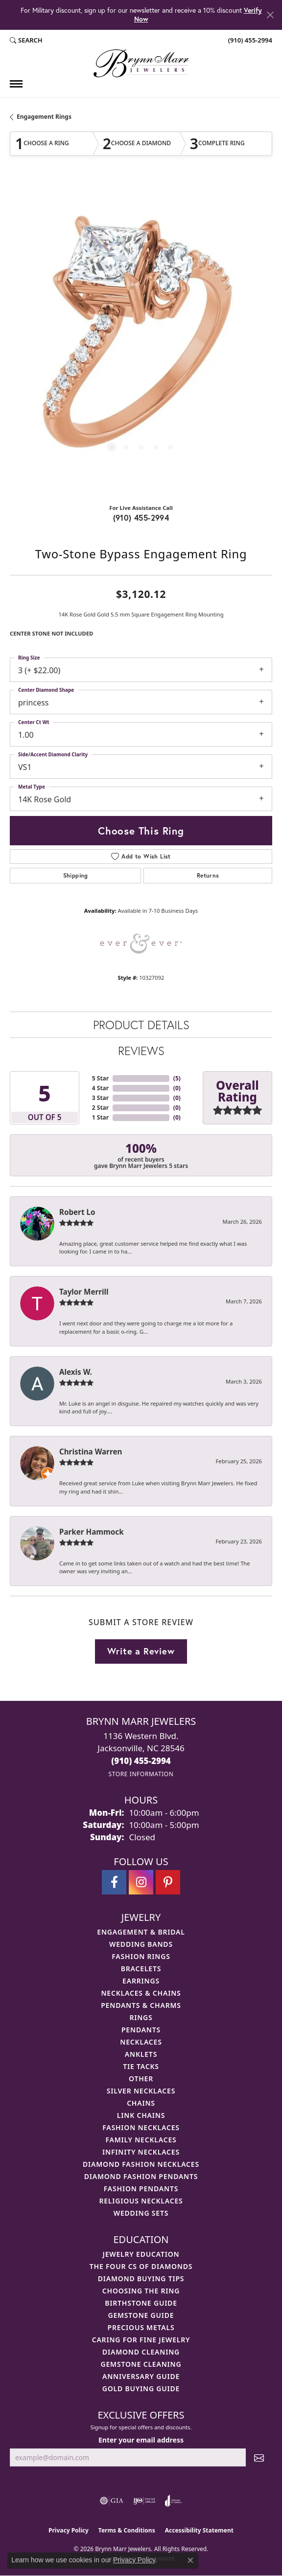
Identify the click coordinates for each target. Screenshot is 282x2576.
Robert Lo (77, 1212)
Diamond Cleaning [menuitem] (141, 2351)
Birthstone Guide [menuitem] (141, 2303)
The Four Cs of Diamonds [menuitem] (141, 2266)
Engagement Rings (44, 116)
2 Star (100, 1107)
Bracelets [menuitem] (141, 1968)
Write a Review (140, 1651)
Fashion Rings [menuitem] (141, 1956)
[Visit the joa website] (173, 2500)
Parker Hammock (91, 1532)
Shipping (75, 875)
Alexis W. (75, 1372)
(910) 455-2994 (141, 517)
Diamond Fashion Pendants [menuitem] (141, 2176)
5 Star (100, 1078)
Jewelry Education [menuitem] (141, 2254)
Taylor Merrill (84, 1292)
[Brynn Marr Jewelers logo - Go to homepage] (141, 63)
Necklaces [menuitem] (141, 2042)
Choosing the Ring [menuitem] (141, 2290)
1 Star (100, 1117)
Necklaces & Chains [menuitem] (141, 1993)
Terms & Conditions (126, 2530)
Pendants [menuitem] (141, 2029)
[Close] (270, 15)
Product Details (141, 1025)
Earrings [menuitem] (141, 1980)
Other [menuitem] (141, 2078)
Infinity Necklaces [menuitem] (141, 2152)
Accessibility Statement (199, 2530)
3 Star (100, 1098)
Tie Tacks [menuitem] (141, 2066)
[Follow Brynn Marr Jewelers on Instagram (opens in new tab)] (141, 1882)
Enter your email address (141, 2439)
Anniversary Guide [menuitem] (141, 2376)
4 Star (100, 1088)
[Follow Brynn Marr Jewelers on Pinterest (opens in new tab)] (168, 1882)
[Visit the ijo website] (144, 2500)
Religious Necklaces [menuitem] (141, 2200)
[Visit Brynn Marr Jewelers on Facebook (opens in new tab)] (114, 1882)
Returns (208, 875)
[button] (26, 40)
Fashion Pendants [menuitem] (141, 2188)
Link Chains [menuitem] (141, 2115)
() (177, 1078)
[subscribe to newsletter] (259, 2457)
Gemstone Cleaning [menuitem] (141, 2364)
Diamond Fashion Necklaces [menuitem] (141, 2164)
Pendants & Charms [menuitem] (141, 2005)
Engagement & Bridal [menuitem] (141, 1932)
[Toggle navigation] (16, 83)
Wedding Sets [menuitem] (141, 2213)
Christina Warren (90, 1451)
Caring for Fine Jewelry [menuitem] (141, 2339)
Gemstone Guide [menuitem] (141, 2315)
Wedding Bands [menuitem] (141, 1944)
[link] (249, 40)
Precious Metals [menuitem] (141, 2327)
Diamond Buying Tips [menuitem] (141, 2278)
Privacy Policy (68, 2530)
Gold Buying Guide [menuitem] (141, 2388)
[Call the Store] (141, 1760)
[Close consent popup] (190, 2560)
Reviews (141, 1050)
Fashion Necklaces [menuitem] (141, 2127)
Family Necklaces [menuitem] (140, 2139)
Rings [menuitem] (140, 2017)
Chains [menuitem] (141, 2103)
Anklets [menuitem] (141, 2054)
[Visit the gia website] (111, 2500)
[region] (141, 338)
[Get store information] (140, 1774)
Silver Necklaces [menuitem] (141, 2090)
